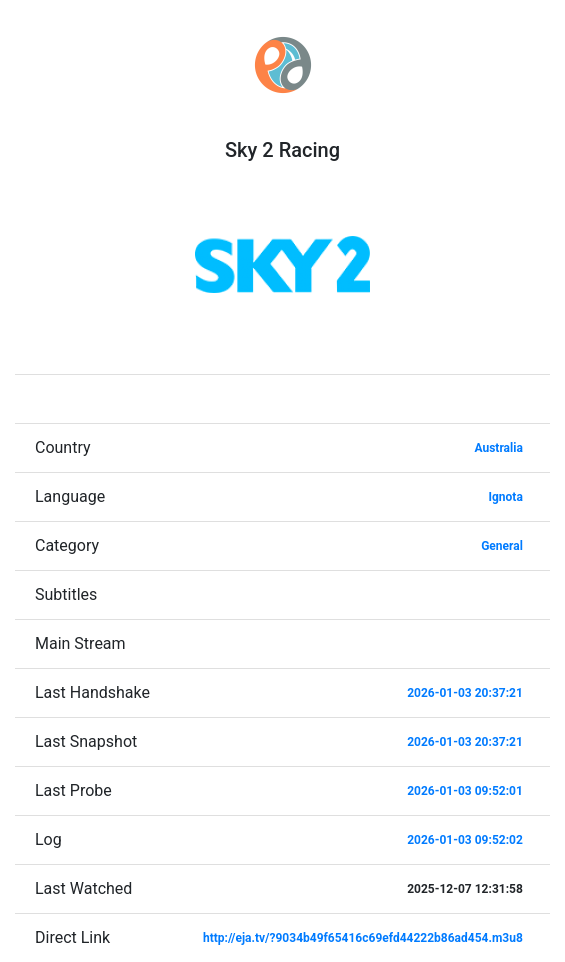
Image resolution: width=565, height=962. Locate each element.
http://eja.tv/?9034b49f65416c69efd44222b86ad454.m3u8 (363, 938)
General (502, 546)
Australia (498, 448)
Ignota (505, 497)
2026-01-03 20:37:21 (465, 693)
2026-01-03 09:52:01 (465, 791)
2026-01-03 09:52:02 (465, 840)
